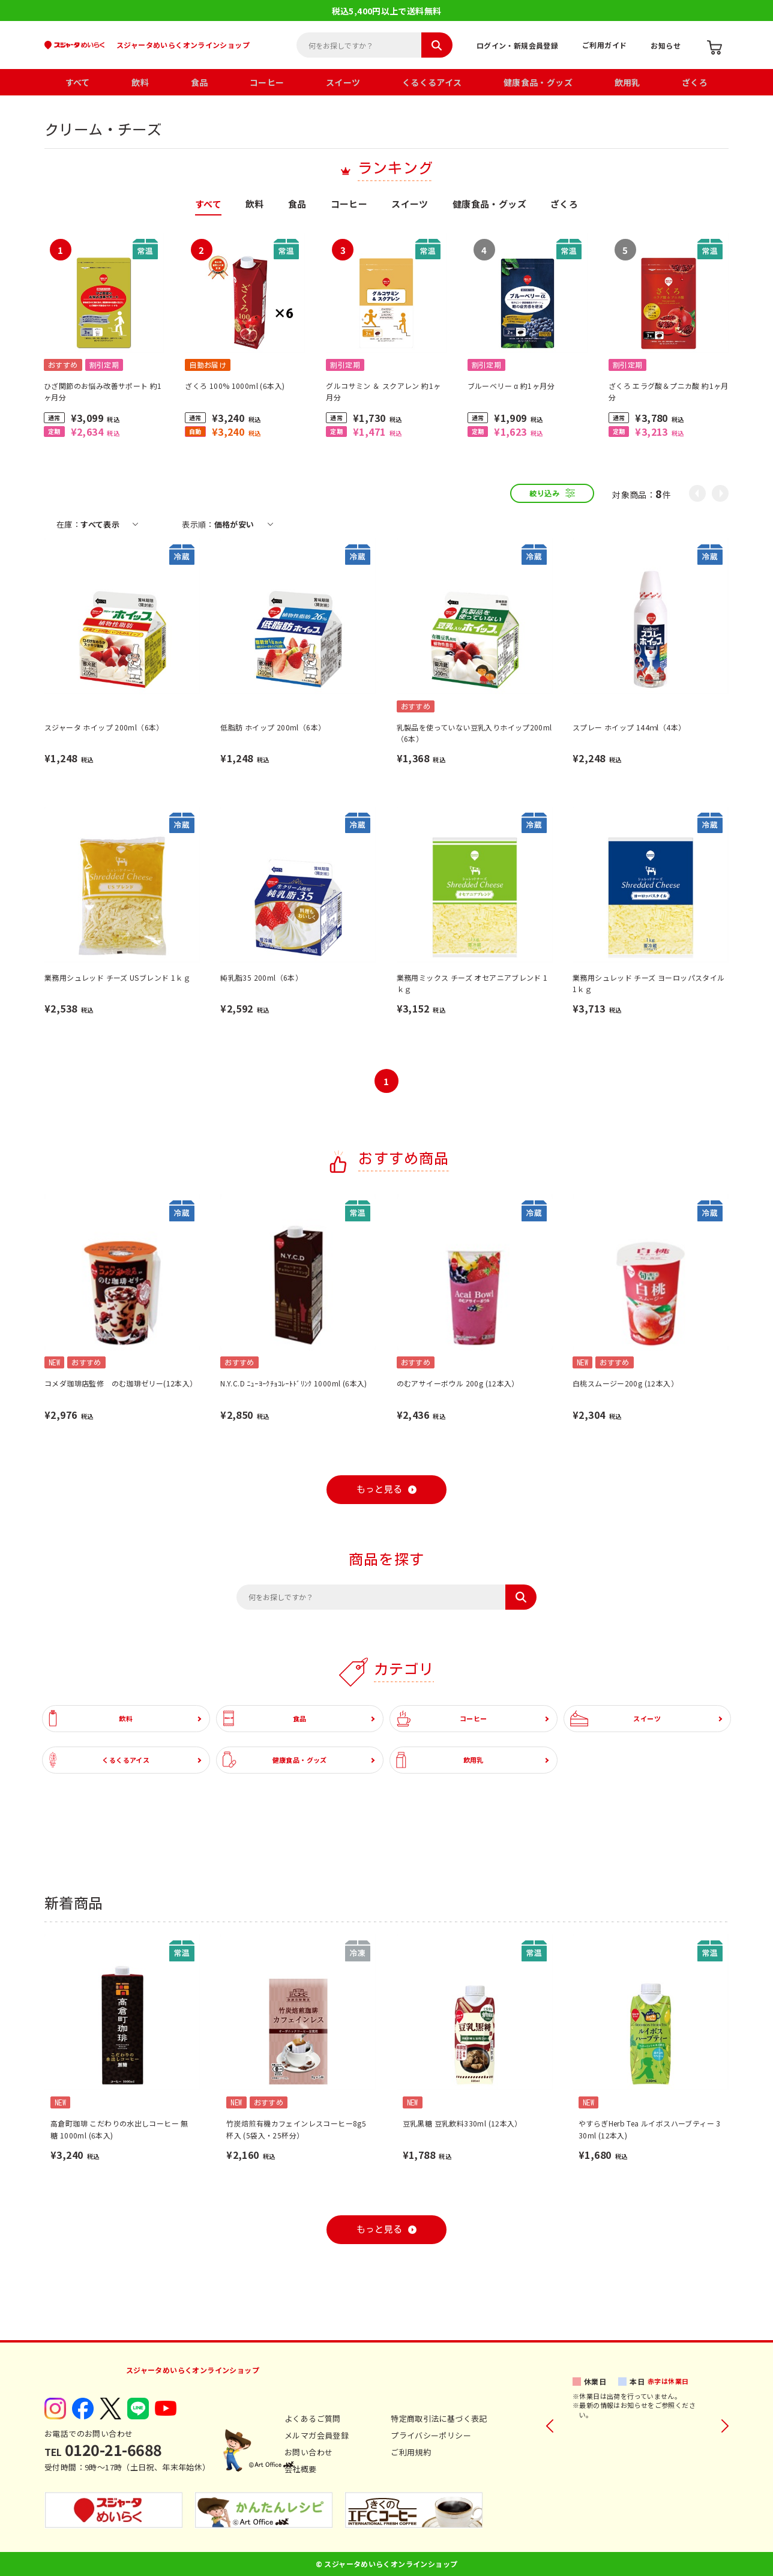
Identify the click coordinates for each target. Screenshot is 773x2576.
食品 (199, 82)
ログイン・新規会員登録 (517, 45)
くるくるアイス (432, 82)
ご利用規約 (411, 2452)
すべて (77, 82)
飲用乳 (627, 82)
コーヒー (267, 82)
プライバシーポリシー (431, 2435)
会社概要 (300, 2469)
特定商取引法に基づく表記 (439, 2418)
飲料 (140, 82)
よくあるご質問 (312, 2418)
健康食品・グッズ (538, 82)
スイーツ (343, 82)
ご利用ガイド (604, 45)
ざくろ (695, 82)
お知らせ (666, 45)
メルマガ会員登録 (316, 2435)
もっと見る (379, 1489)
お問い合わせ (308, 2452)
